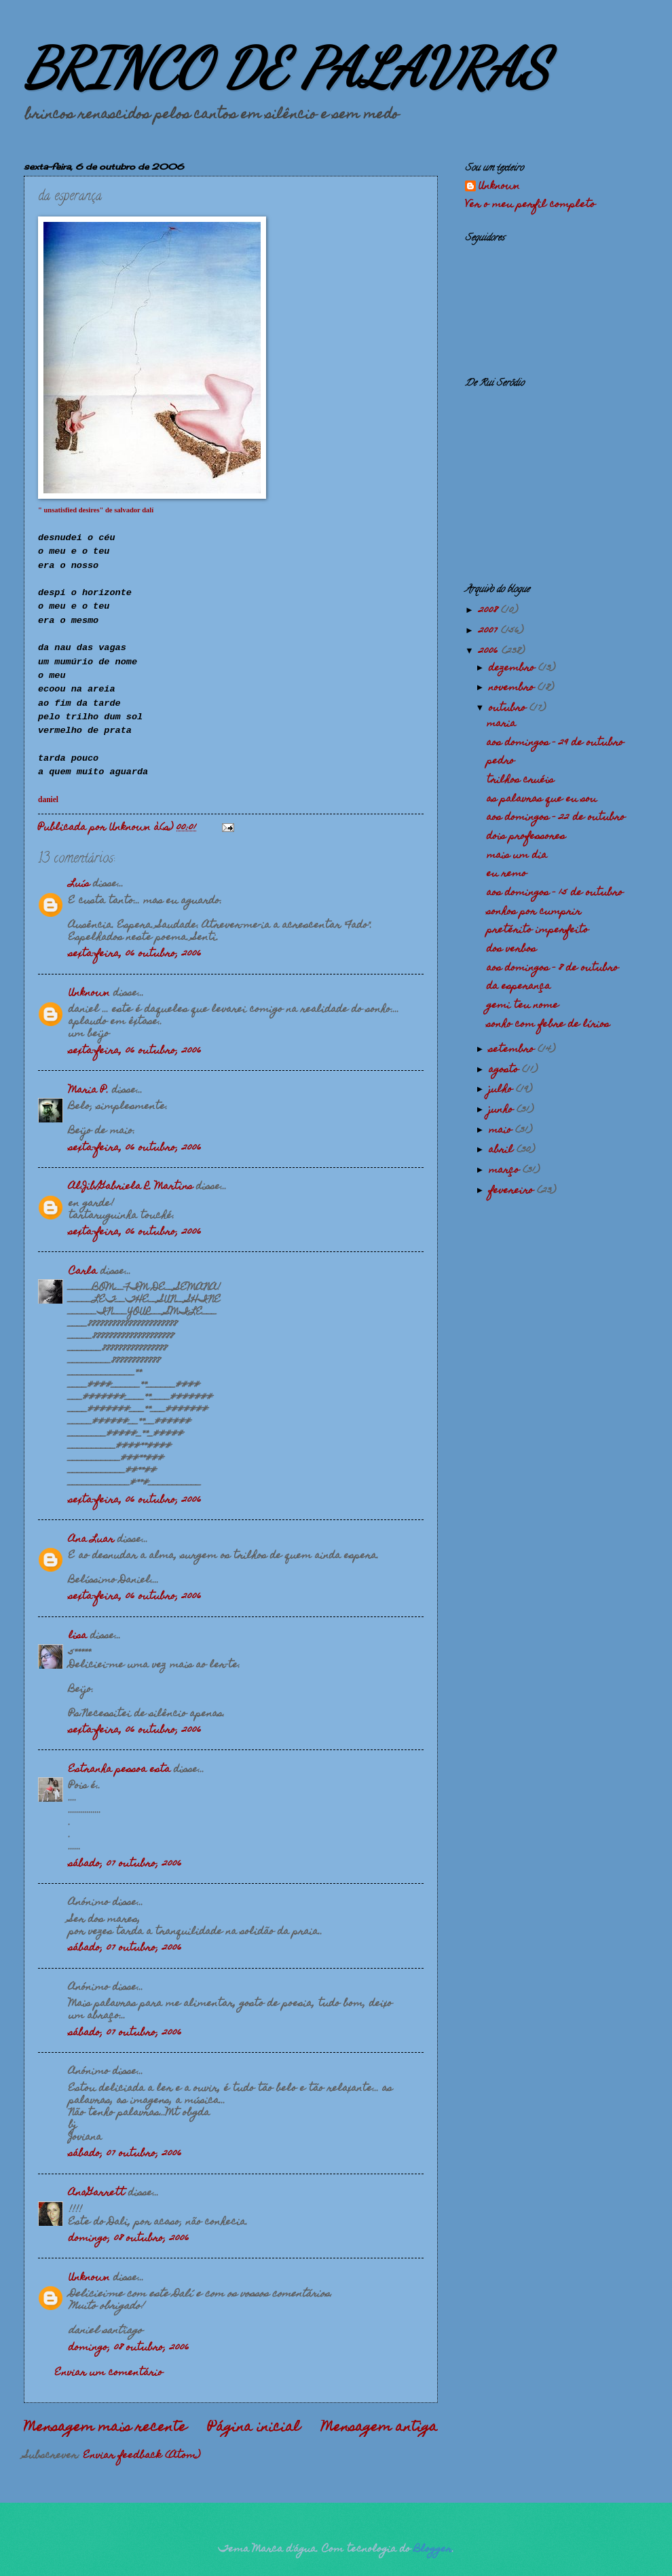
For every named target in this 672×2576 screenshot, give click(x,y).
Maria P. (89, 1090)
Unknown (89, 993)
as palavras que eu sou (542, 799)
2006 (490, 651)
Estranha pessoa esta (119, 1769)
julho (502, 1089)
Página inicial (254, 2428)
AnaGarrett (97, 2193)
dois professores (526, 836)
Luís (79, 884)
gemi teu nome (523, 1005)
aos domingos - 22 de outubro (556, 817)
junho (503, 1110)
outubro (509, 708)
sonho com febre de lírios (548, 1024)
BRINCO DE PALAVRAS (286, 67)
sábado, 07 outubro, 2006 (125, 1864)
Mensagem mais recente (105, 2428)
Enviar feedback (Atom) (141, 2455)
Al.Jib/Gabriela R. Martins (131, 1186)
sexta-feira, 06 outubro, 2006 (135, 954)
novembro (513, 688)
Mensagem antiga (379, 2428)
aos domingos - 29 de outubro (555, 743)
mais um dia (517, 855)
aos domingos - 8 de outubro (552, 968)
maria (501, 724)
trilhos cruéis (520, 780)
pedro (501, 761)
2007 (490, 631)
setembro (513, 1049)
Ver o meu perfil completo (530, 204)
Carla (83, 1271)
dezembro (513, 668)
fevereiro (513, 1190)
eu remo (507, 874)
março (506, 1170)
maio (502, 1130)
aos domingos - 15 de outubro (555, 893)
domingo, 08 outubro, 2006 (129, 2238)
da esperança (518, 986)
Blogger (433, 2549)
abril (503, 1150)
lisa (78, 1636)
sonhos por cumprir (534, 912)
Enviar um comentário (109, 2373)
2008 (490, 610)
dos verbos (511, 949)
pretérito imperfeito (538, 930)
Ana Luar (91, 1539)
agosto (505, 1070)
